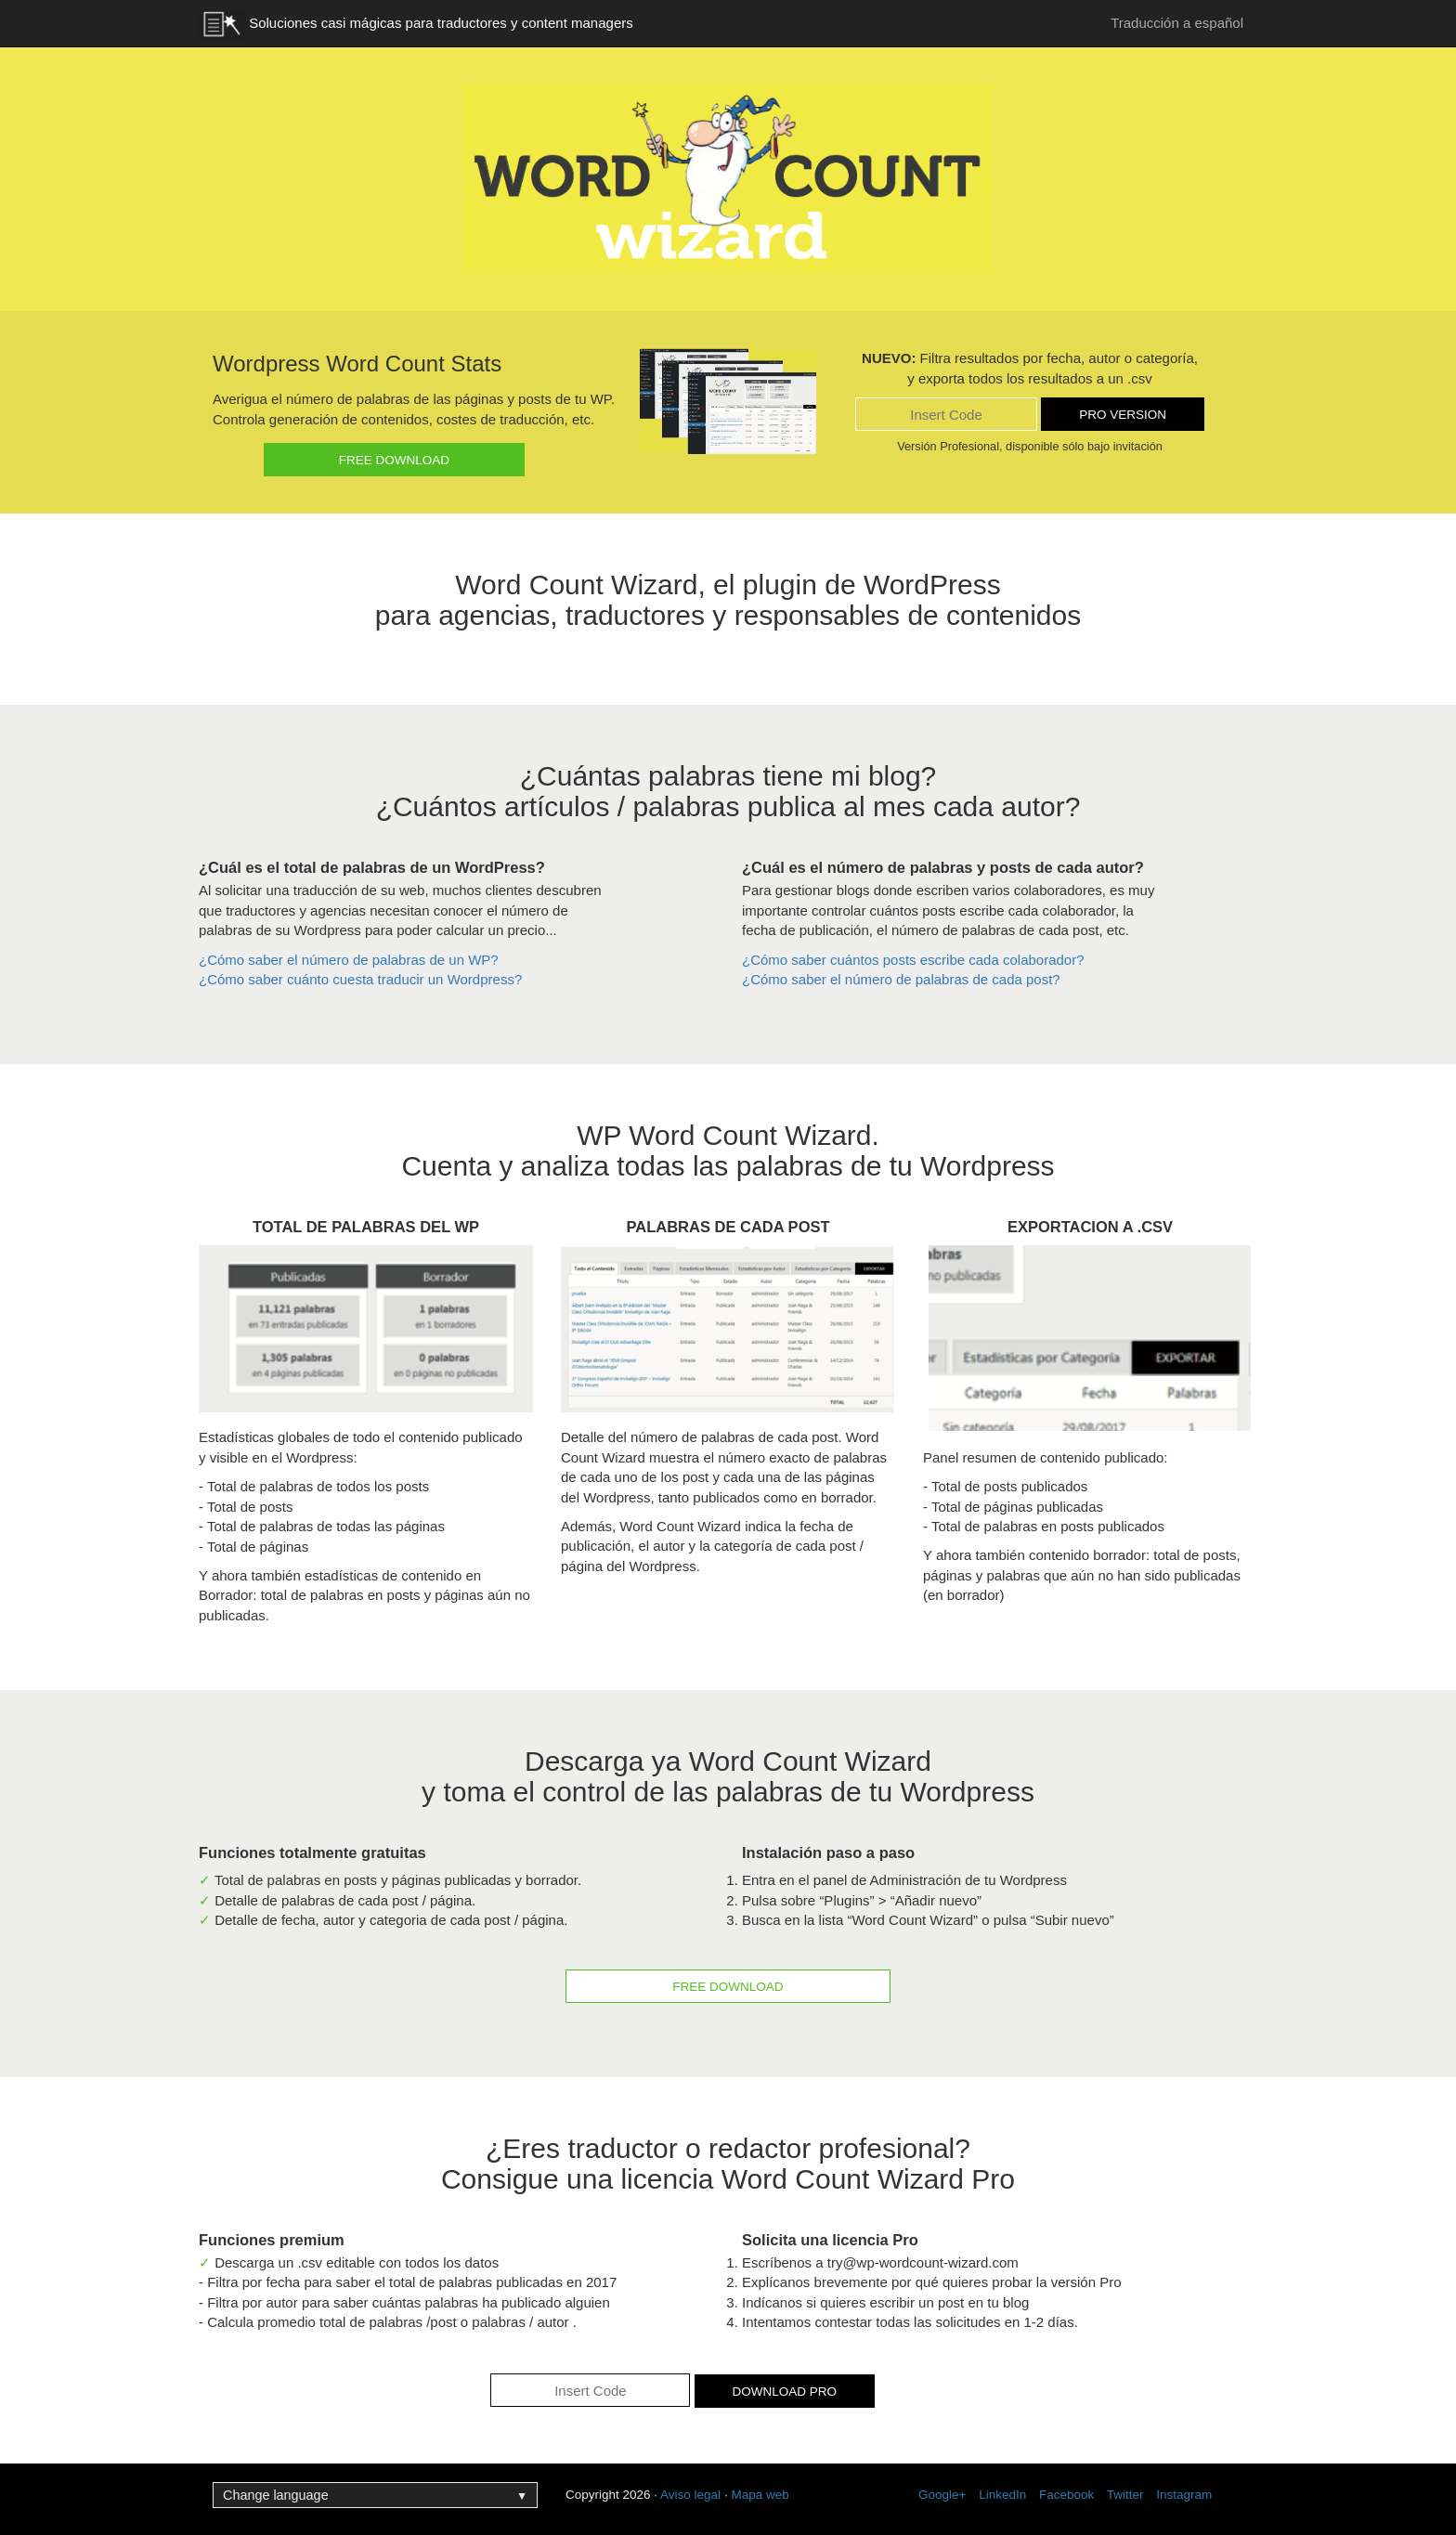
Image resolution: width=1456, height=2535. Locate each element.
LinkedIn (1002, 2495)
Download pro (785, 2391)
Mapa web (759, 2495)
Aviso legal (690, 2495)
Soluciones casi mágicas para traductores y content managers (416, 24)
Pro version (1122, 415)
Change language (375, 2495)
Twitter (1125, 2495)
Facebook (1066, 2495)
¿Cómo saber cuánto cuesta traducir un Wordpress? (360, 979)
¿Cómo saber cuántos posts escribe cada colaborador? (913, 960)
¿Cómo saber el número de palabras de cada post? (901, 979)
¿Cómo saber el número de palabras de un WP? (349, 960)
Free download (394, 460)
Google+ (942, 2495)
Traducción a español (1177, 23)
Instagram (1184, 2495)
